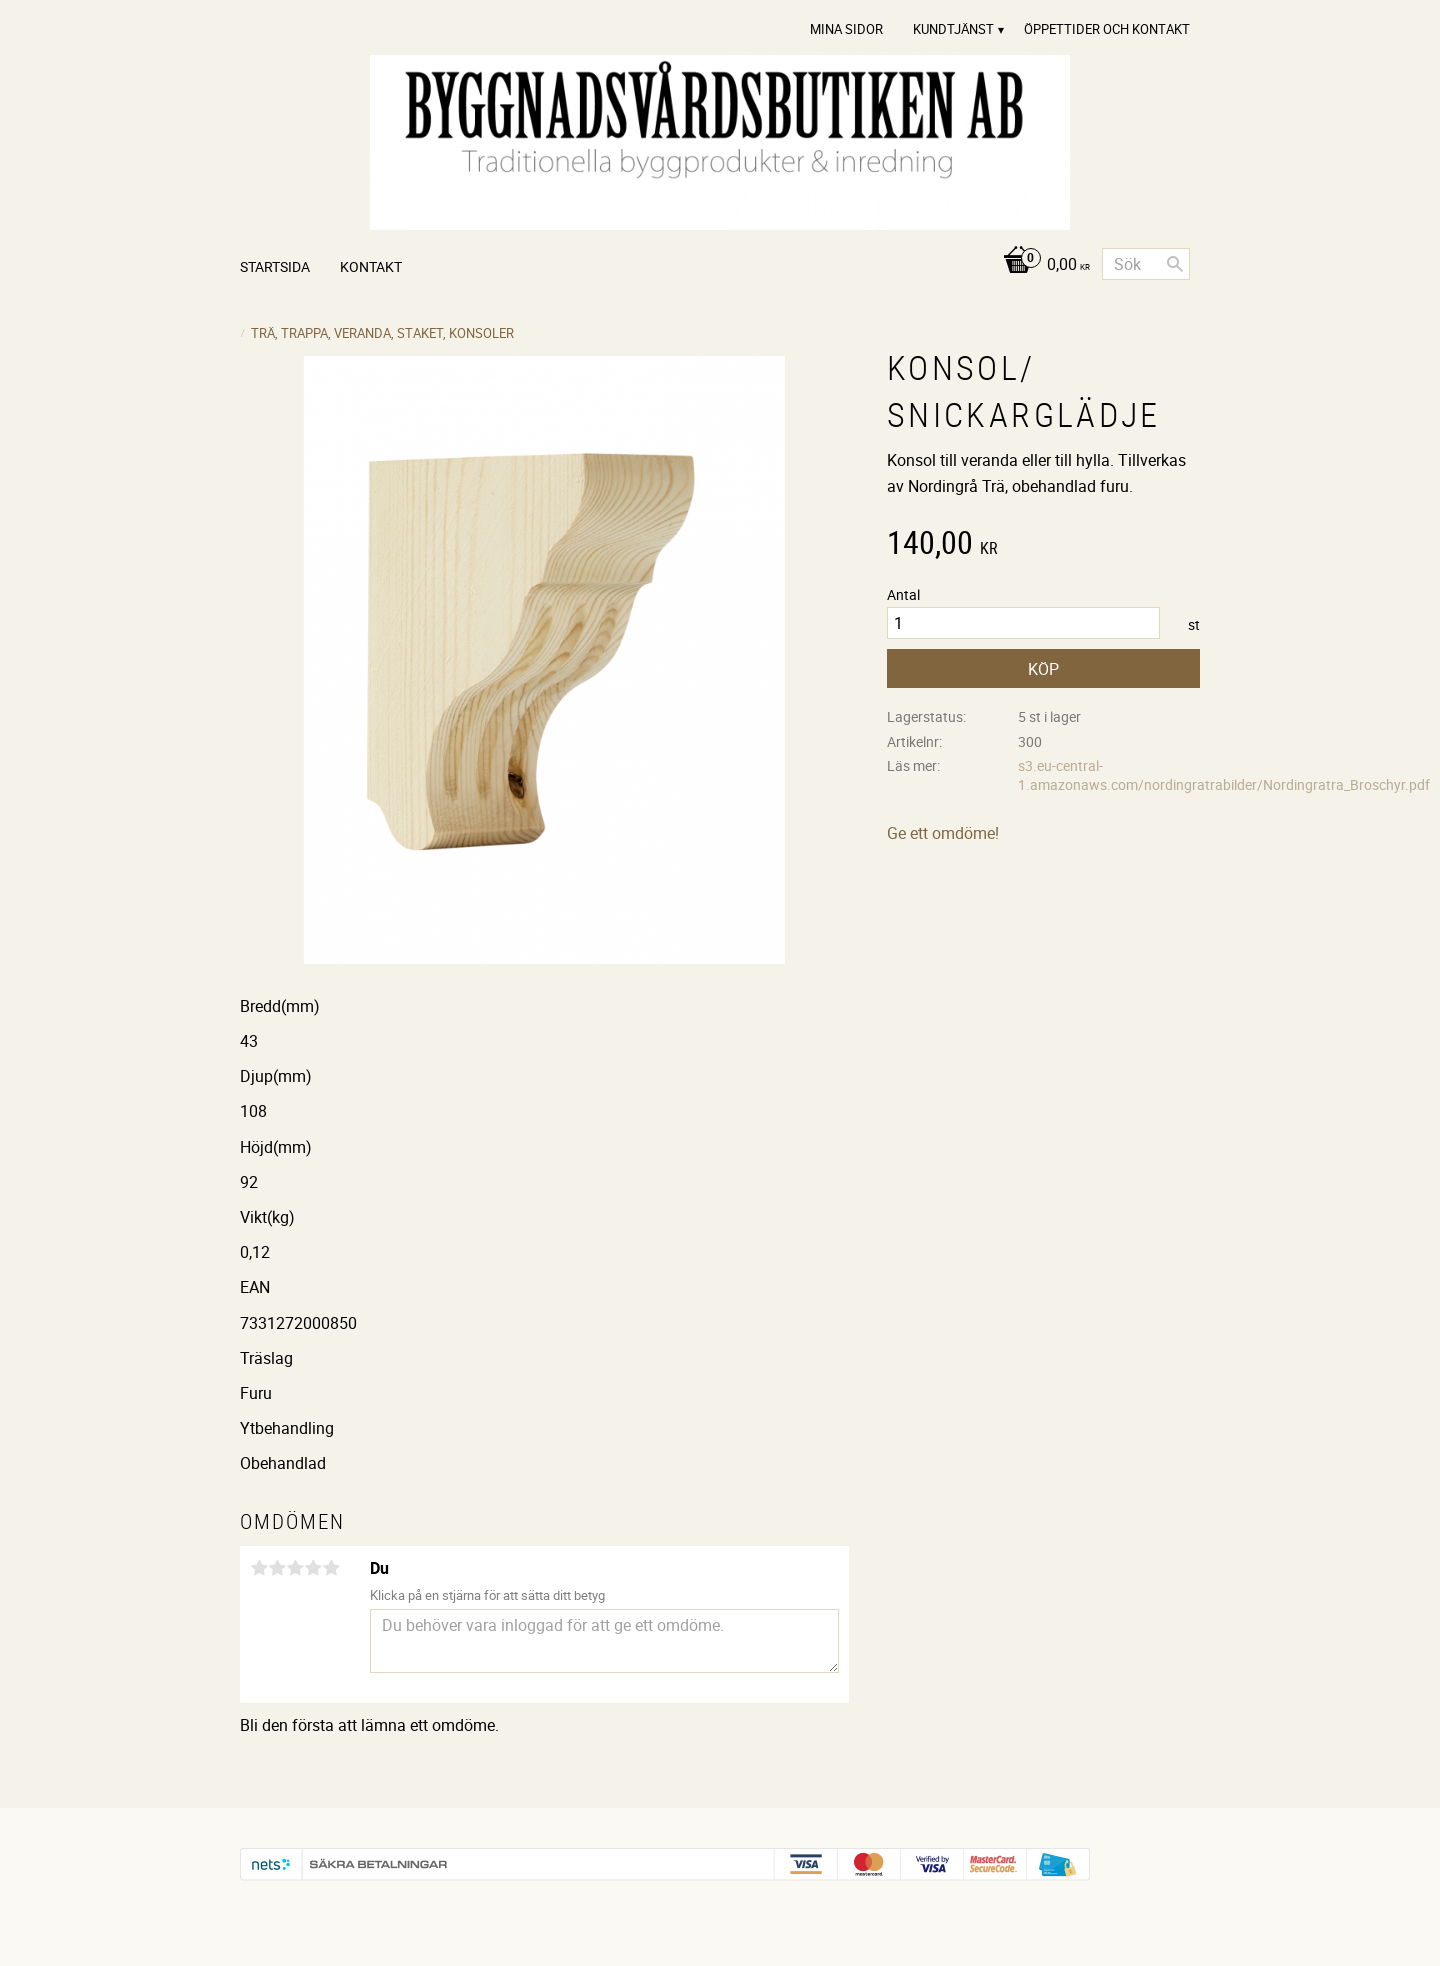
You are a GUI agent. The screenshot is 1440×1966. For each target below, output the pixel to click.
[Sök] (1175, 264)
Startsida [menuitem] (275, 266)
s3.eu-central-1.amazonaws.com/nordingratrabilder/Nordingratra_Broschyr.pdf (1224, 775)
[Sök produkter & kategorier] (1146, 264)
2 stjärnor (277, 1568)
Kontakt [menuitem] (371, 266)
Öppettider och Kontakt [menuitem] (1107, 29)
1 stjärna (259, 1568)
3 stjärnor (295, 1568)
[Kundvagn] (1041, 265)
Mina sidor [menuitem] (846, 29)
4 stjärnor (313, 1568)
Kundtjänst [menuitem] (953, 29)
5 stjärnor (331, 1568)
